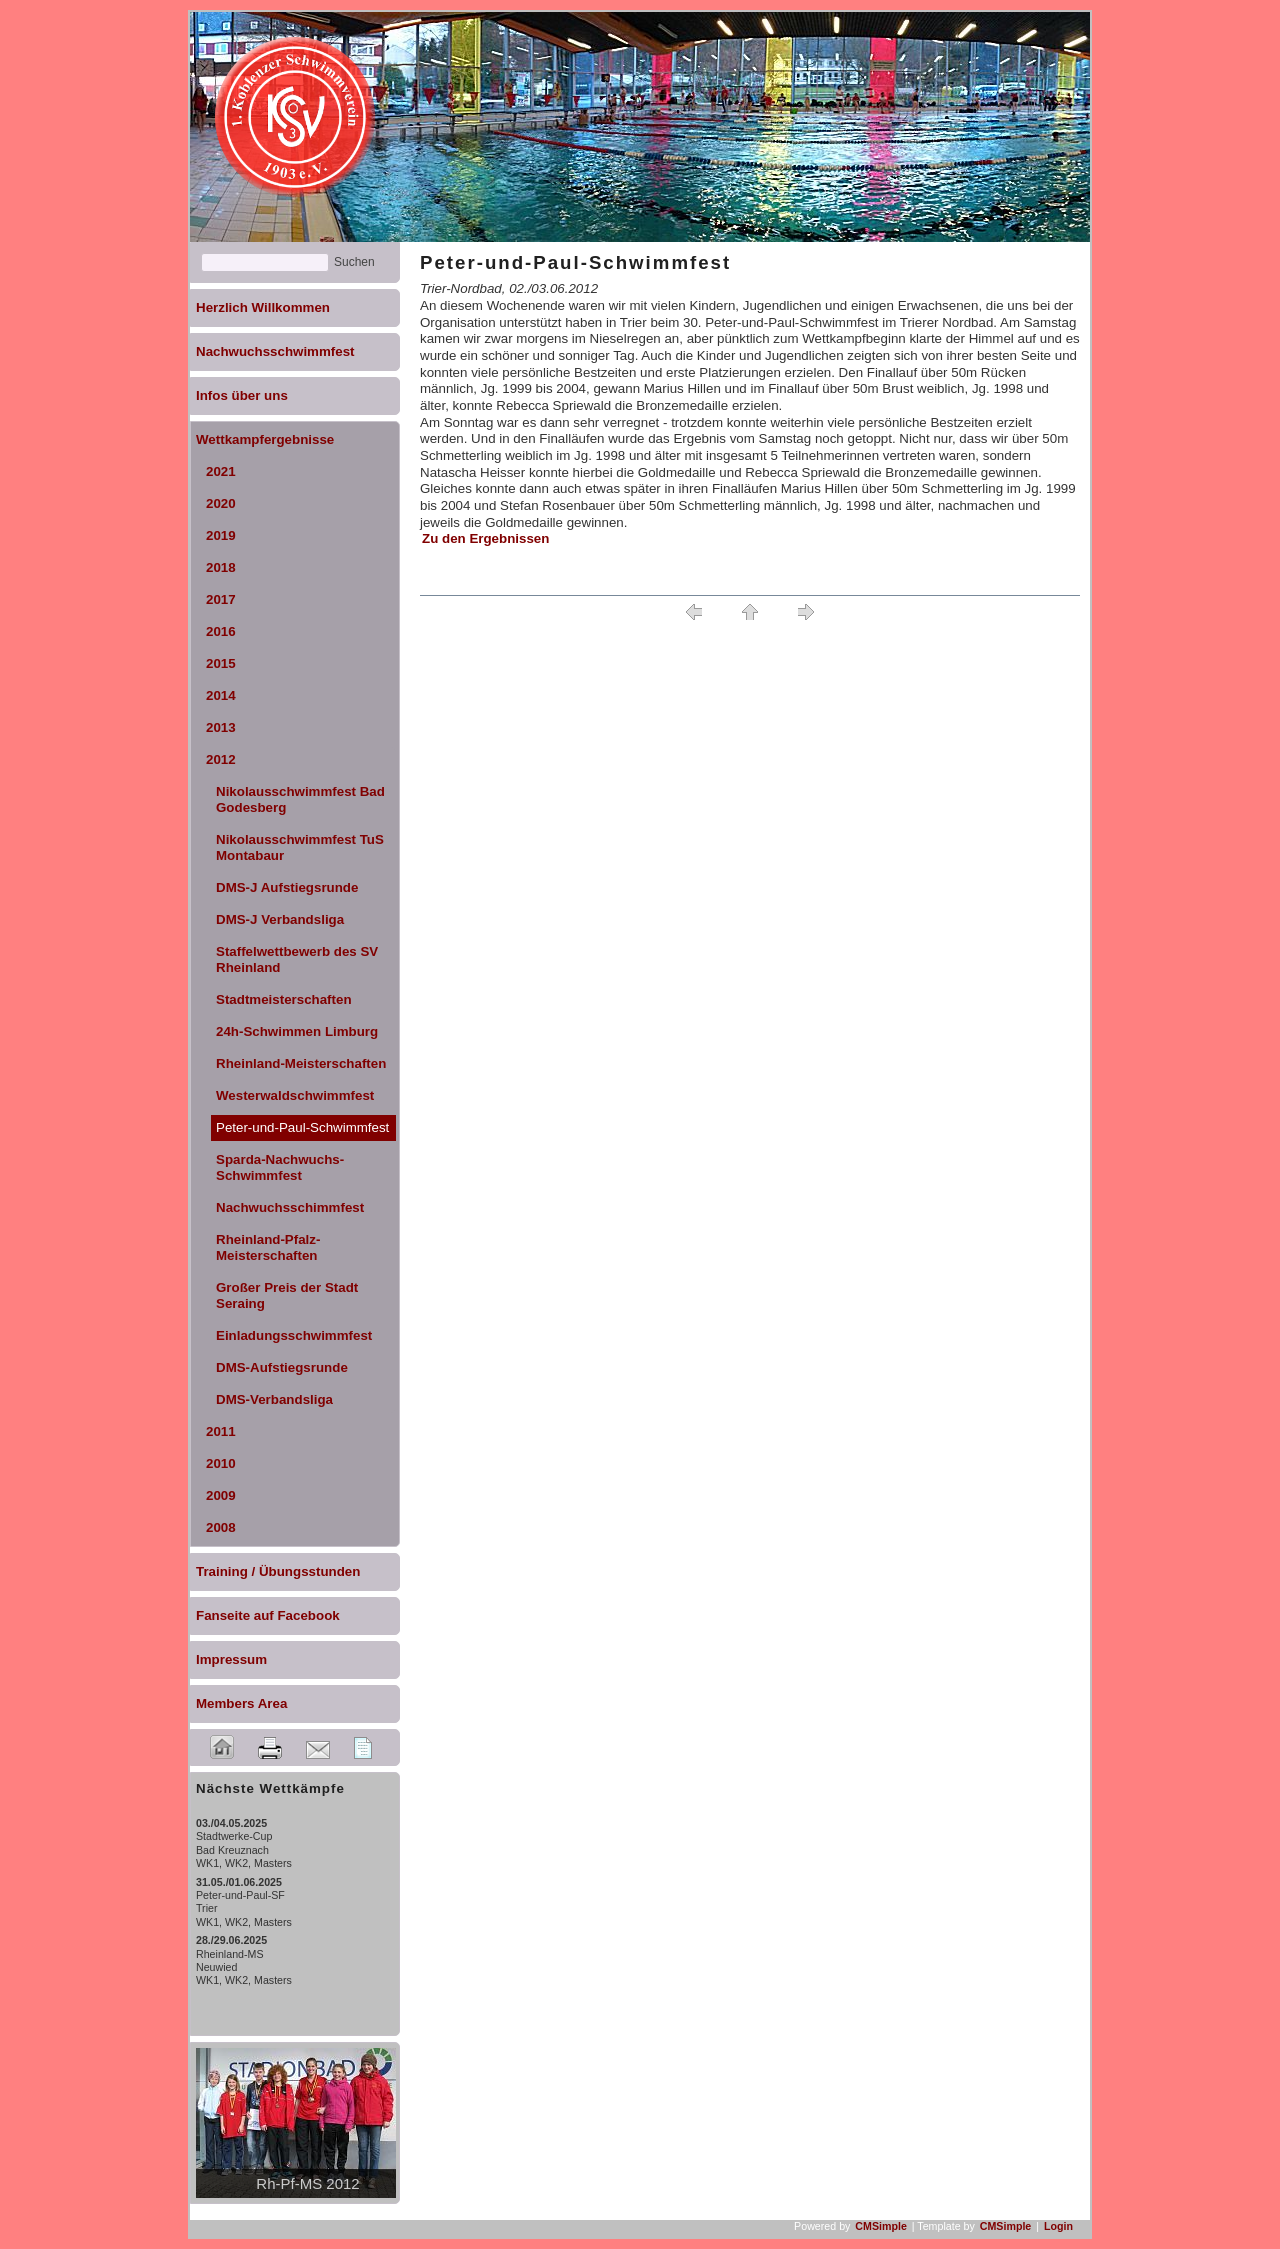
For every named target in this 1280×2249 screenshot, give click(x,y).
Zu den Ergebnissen (485, 538)
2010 (221, 1463)
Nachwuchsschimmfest (290, 1207)
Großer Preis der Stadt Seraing (287, 1295)
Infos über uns (242, 395)
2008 (221, 1527)
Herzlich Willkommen (263, 307)
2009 (221, 1495)
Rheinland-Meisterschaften (301, 1063)
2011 (221, 1431)
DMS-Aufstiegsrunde (282, 1367)
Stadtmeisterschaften (284, 999)
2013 (221, 727)
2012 (221, 759)
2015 (221, 663)
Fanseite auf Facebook (268, 1615)
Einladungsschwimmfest (294, 1335)
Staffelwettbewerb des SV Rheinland (297, 959)
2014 (221, 695)
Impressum (231, 1659)
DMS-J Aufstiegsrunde (287, 887)
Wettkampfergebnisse (265, 439)
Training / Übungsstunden (278, 1571)
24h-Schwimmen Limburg (297, 1031)
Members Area (241, 1703)
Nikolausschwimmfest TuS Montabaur (300, 847)
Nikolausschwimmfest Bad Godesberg (300, 799)
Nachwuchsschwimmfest (275, 351)
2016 (221, 631)
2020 (221, 503)
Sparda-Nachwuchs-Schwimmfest (280, 1167)
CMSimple (881, 2226)
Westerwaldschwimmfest (295, 1095)
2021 (221, 471)
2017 (221, 599)
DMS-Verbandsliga (274, 1399)
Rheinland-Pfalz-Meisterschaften (268, 1247)
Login (1058, 2226)
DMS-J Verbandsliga (280, 919)
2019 (221, 535)
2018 (221, 567)
